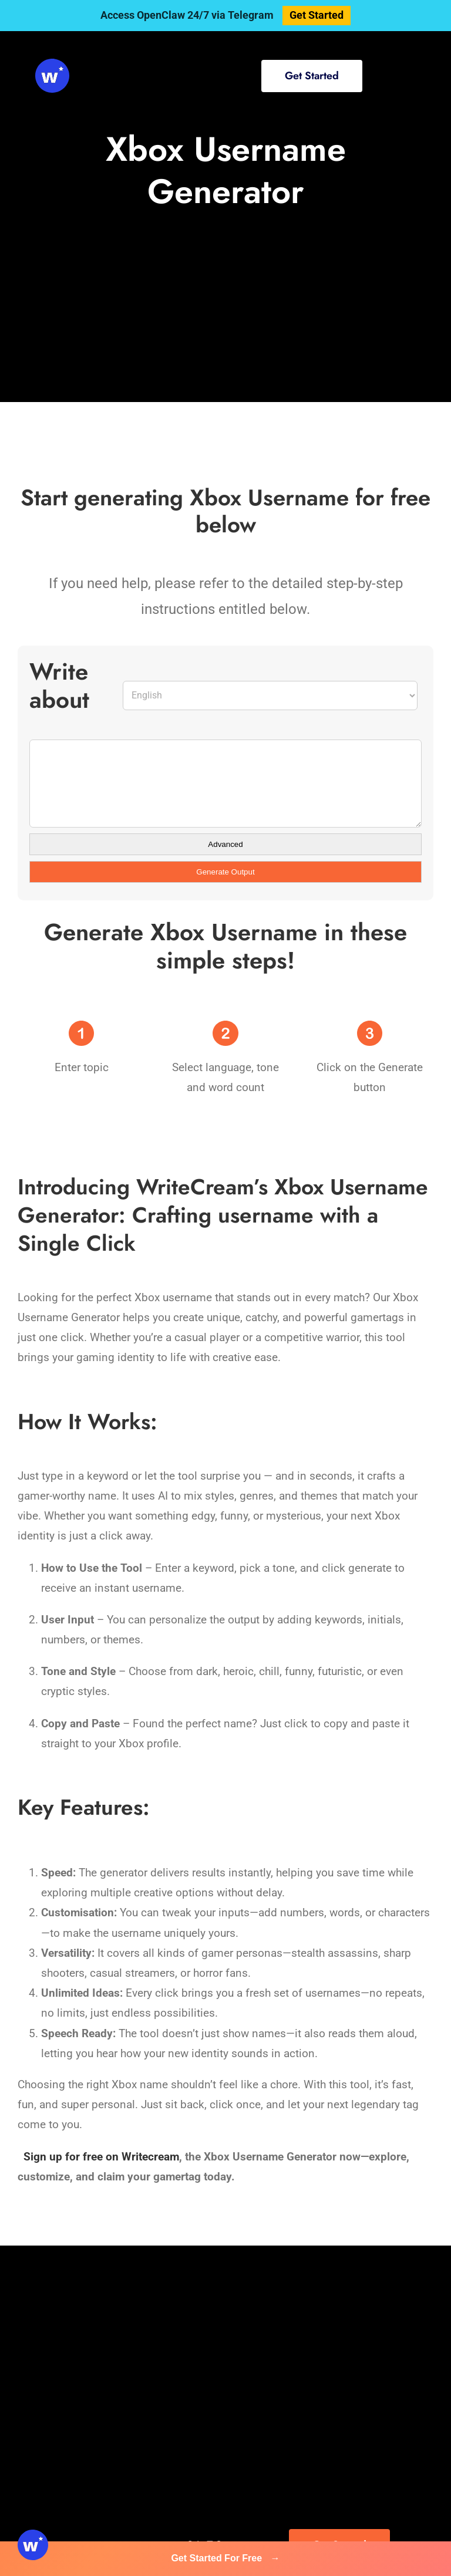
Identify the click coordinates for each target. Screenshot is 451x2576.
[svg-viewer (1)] (52, 64)
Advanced (225, 844)
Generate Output (225, 871)
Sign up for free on (71, 2156)
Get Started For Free (225, 2558)
